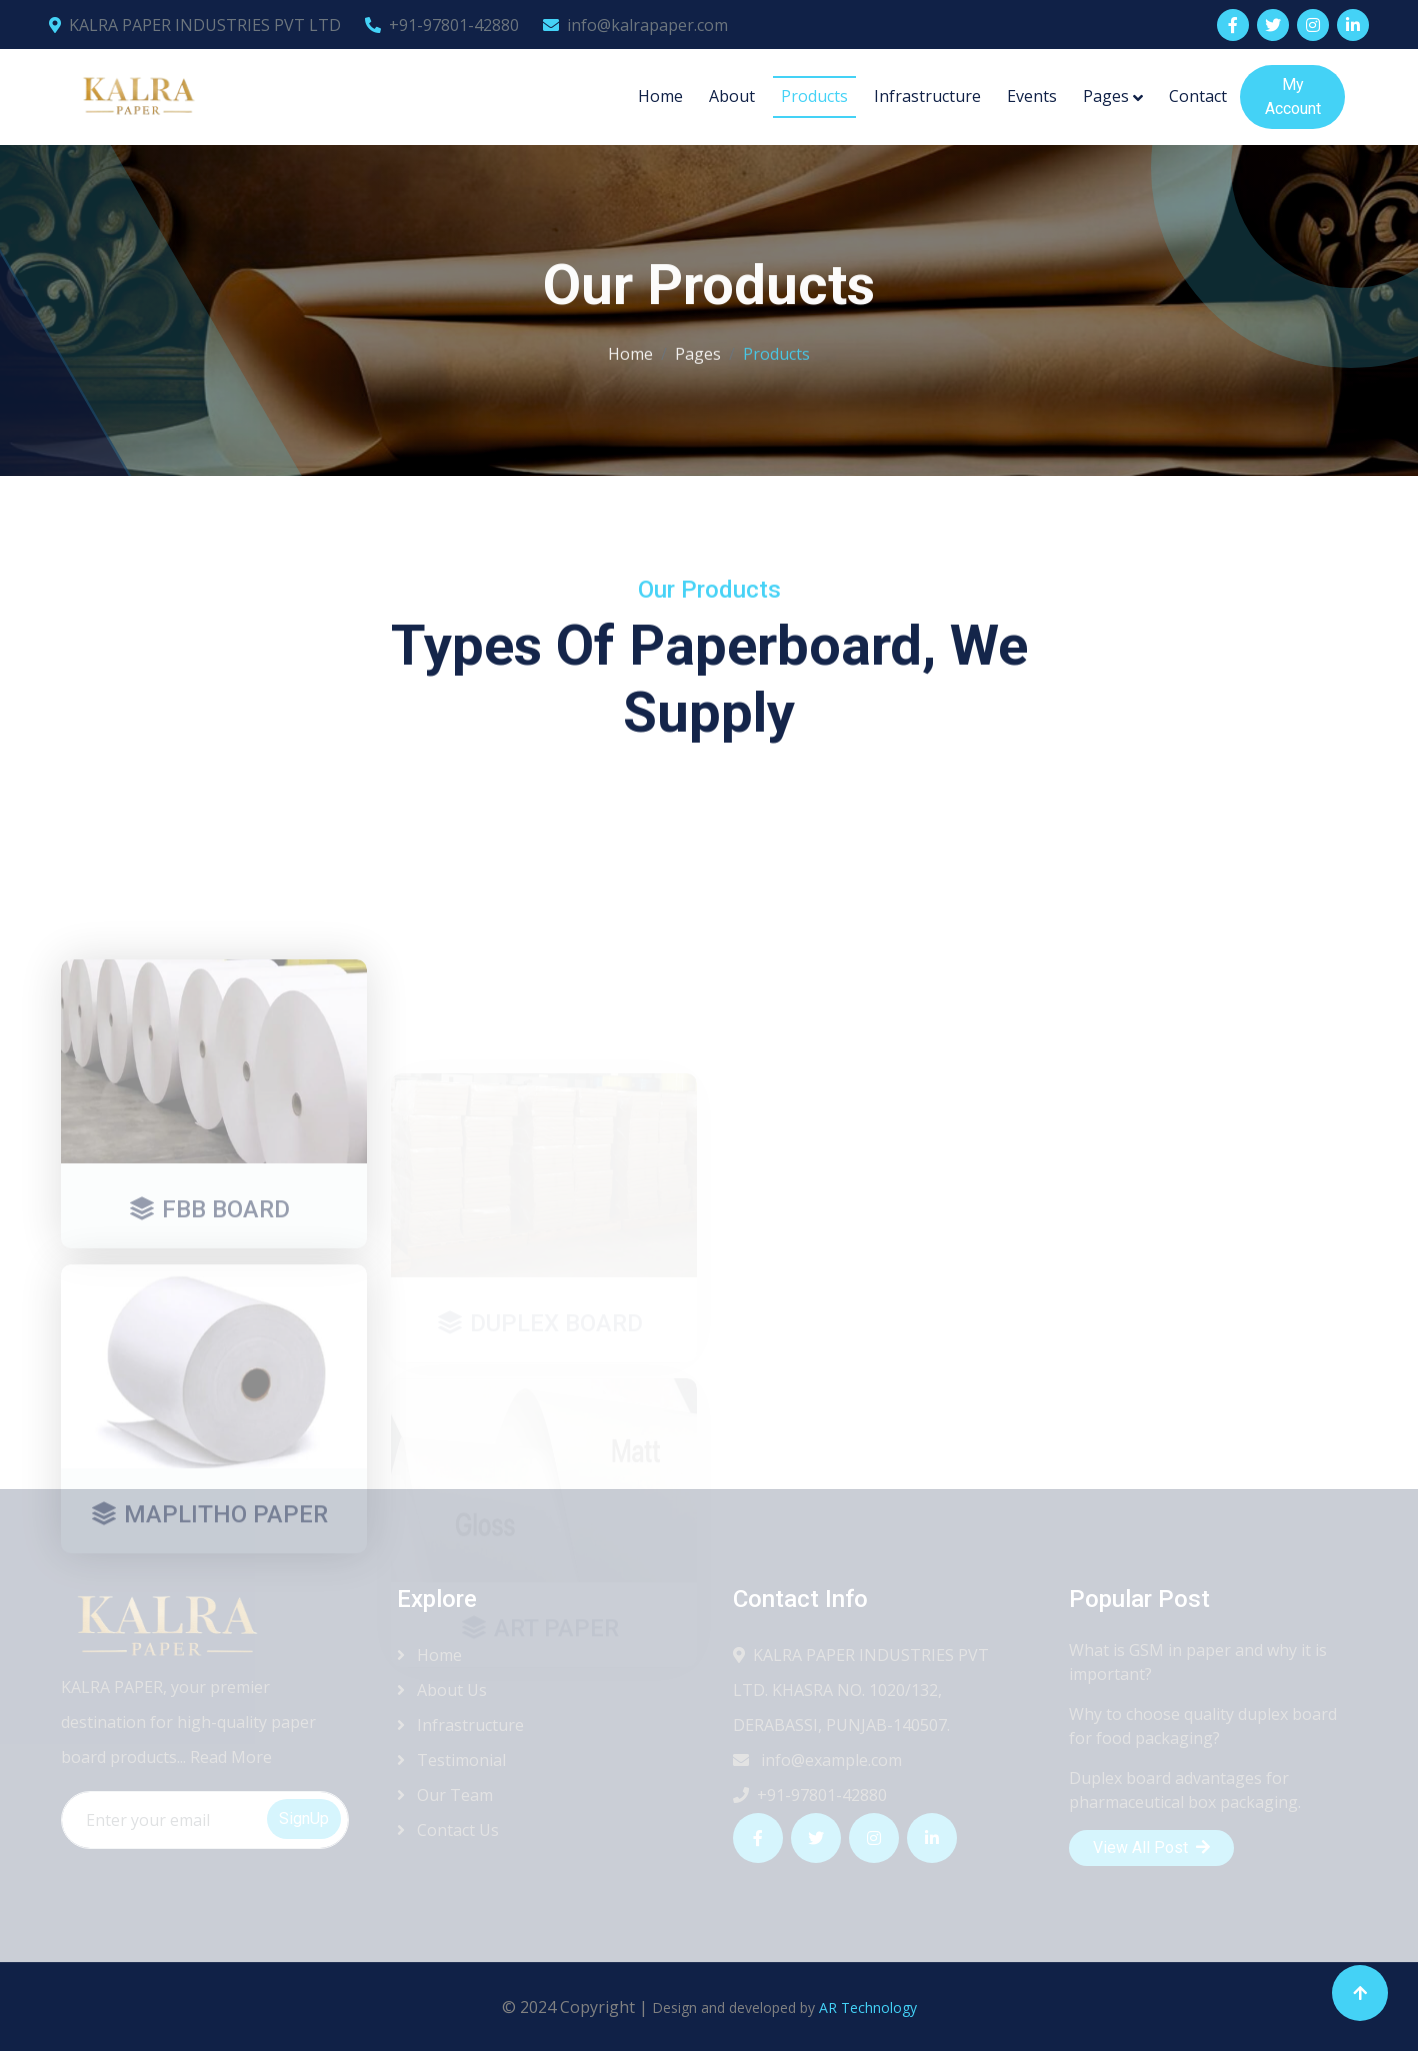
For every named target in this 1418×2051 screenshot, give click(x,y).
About (732, 96)
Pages (1106, 96)
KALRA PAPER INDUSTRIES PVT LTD (195, 25)
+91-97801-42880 (442, 25)
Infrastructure (927, 96)
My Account (1293, 96)
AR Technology (868, 2007)
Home (660, 96)
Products (814, 96)
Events (1032, 96)
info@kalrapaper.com (635, 25)
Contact (1198, 96)
